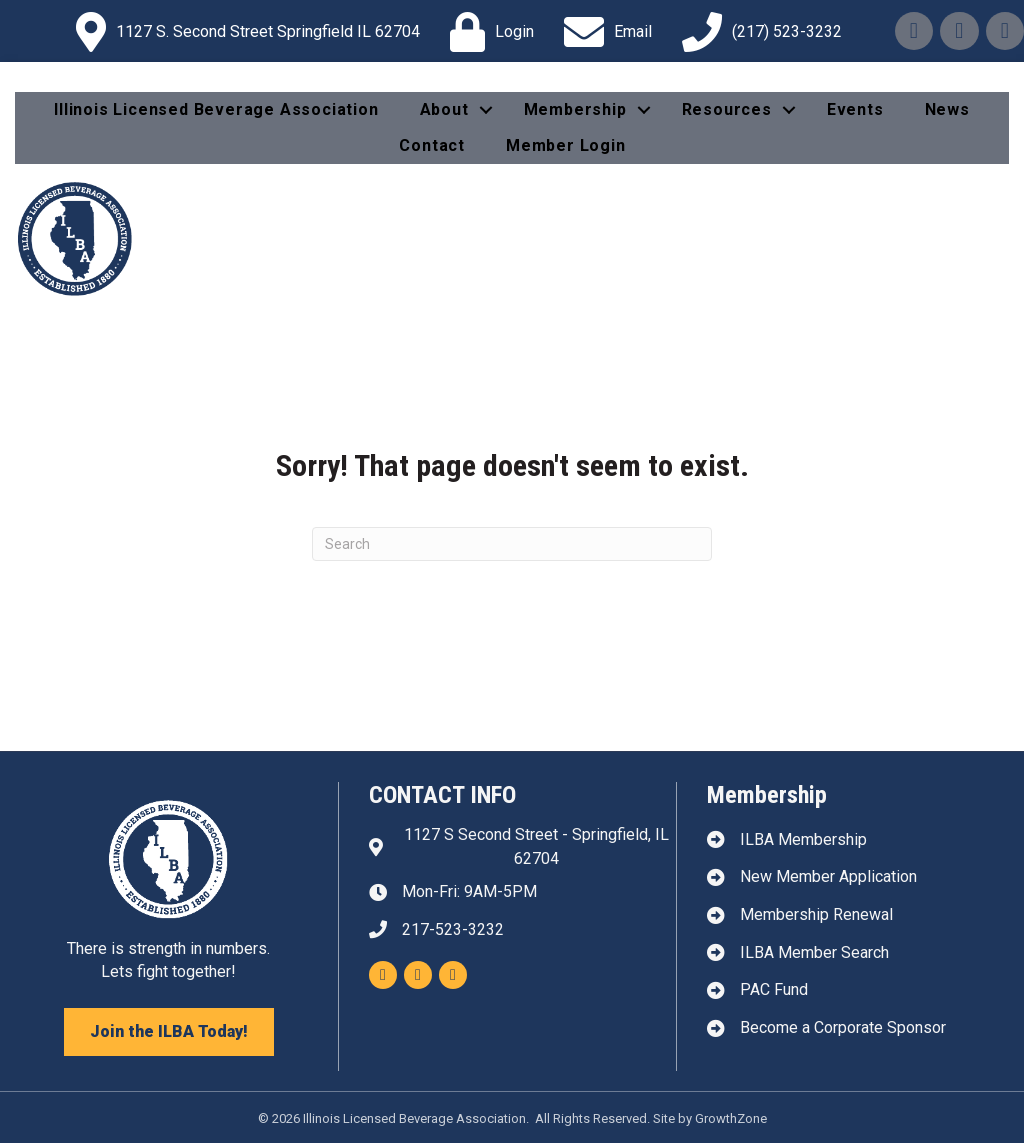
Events (855, 109)
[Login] (487, 32)
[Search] (512, 544)
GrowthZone (731, 1118)
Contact (432, 145)
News (947, 109)
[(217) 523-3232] (757, 32)
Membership (575, 109)
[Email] (603, 32)
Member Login (566, 145)
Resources (727, 109)
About (444, 109)
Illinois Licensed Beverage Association (216, 109)
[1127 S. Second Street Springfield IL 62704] (243, 32)
